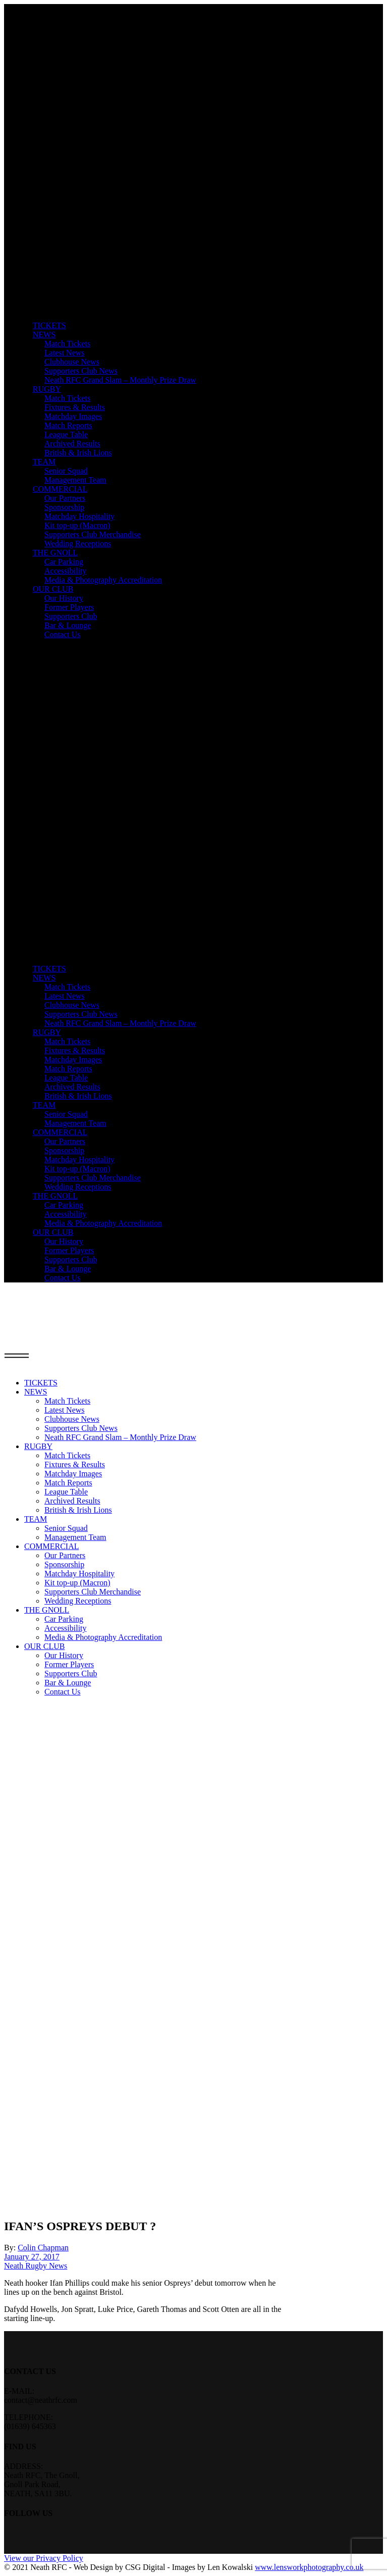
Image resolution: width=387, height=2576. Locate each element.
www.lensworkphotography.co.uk (309, 2567)
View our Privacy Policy (43, 2558)
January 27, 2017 (32, 2256)
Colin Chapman (43, 2247)
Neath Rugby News (35, 2265)
